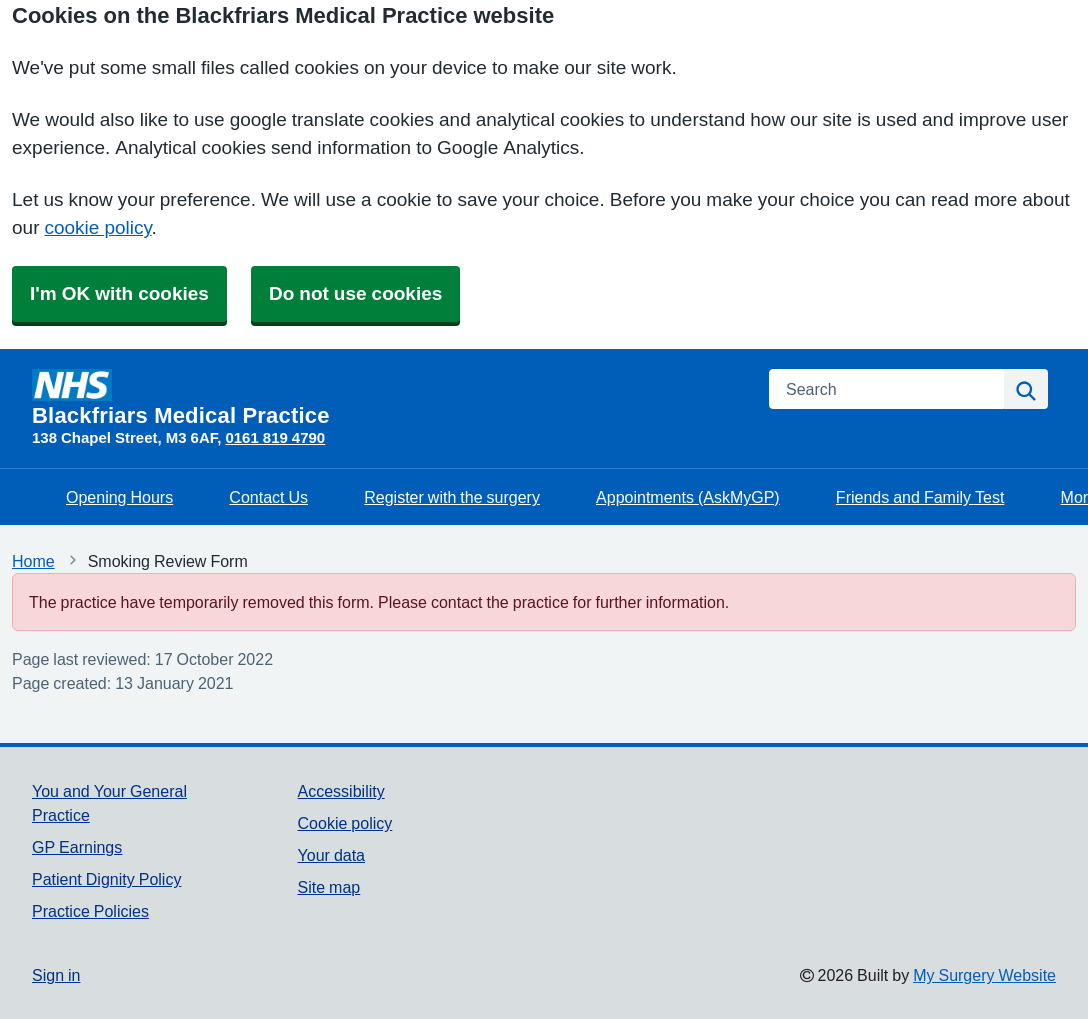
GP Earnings (77, 847)
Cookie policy (345, 823)
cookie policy (97, 227)
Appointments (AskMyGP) (688, 497)
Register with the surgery (452, 497)
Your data (331, 855)
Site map (329, 887)
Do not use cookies (355, 293)
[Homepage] (388, 398)
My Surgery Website (984, 975)
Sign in (56, 975)
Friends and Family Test (920, 497)
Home (33, 561)
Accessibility (341, 791)
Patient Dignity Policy (106, 879)
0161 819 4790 (275, 437)
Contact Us (268, 497)
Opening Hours (119, 497)
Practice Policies (90, 911)
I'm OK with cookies (119, 293)
